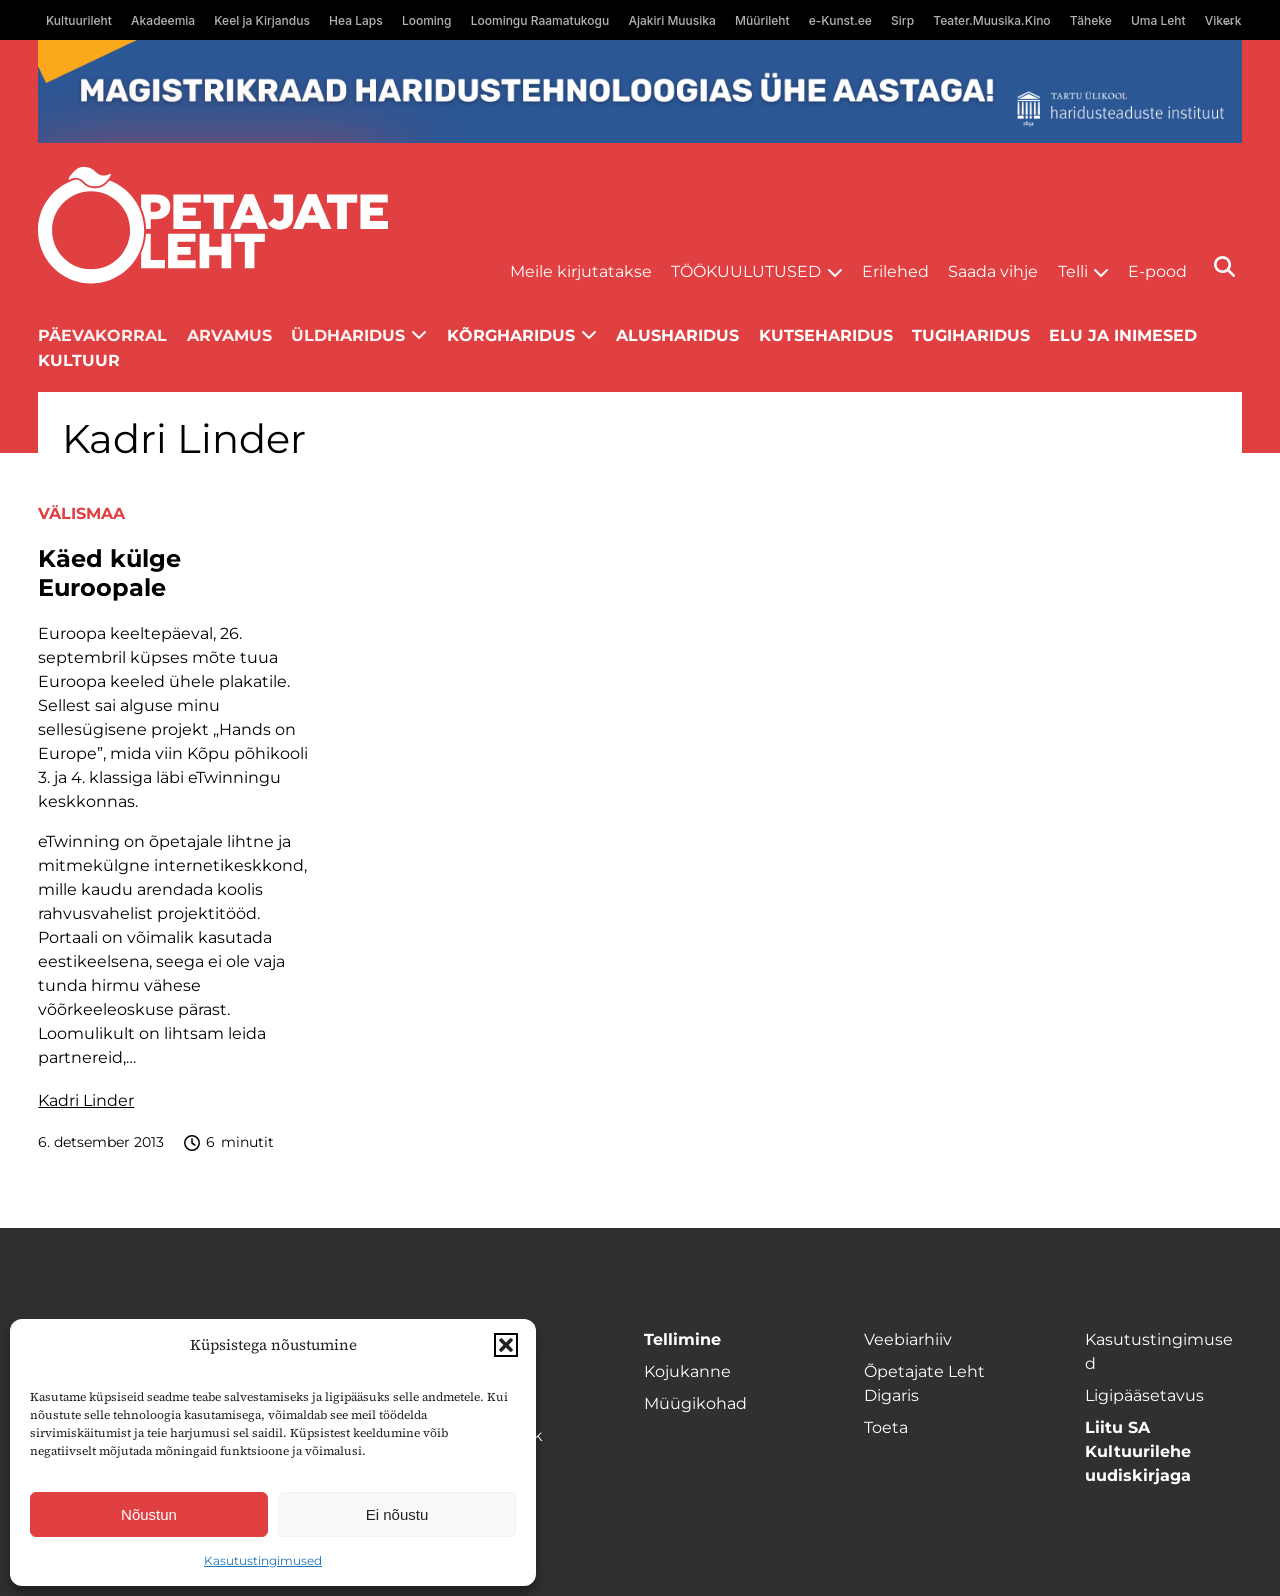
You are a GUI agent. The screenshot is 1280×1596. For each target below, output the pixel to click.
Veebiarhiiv (908, 1339)
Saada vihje (993, 271)
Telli (1073, 271)
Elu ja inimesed (1123, 335)
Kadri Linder (86, 1100)
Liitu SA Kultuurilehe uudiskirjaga (1138, 1451)
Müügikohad (695, 1403)
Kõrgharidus (511, 335)
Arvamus (229, 335)
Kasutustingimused (263, 1560)
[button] (506, 1345)
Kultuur (79, 360)
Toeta (886, 1427)
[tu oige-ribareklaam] (639, 91)
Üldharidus (348, 335)
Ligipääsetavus (1144, 1395)
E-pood (1157, 271)
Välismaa (81, 513)
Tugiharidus (971, 335)
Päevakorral (102, 335)
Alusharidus (677, 335)
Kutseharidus (826, 335)
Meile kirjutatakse (581, 271)
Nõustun (149, 1514)
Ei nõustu (397, 1514)
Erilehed (895, 271)
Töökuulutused (746, 271)
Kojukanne (687, 1371)
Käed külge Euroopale (109, 573)
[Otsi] (1224, 266)
